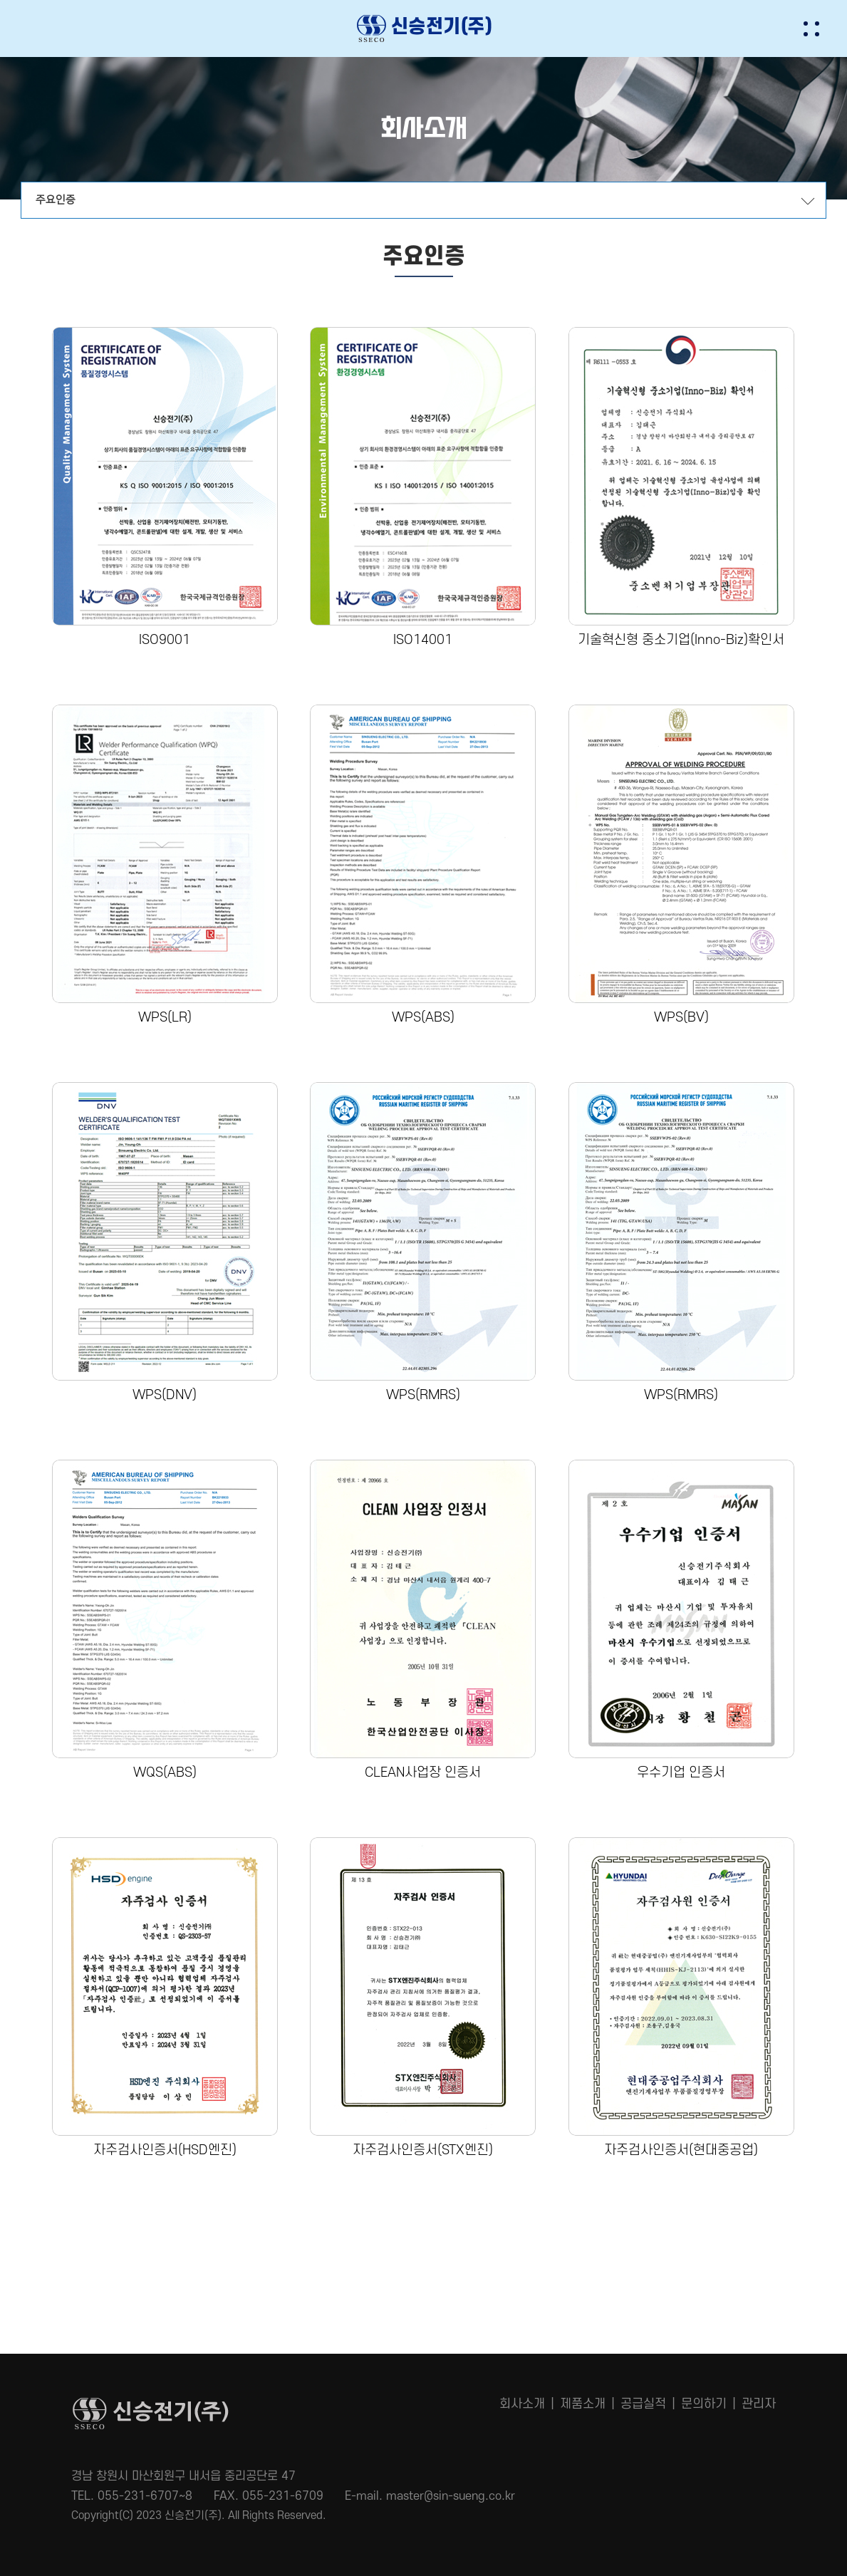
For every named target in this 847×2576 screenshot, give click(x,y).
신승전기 (424, 28)
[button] (824, 28)
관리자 (759, 2404)
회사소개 (522, 2404)
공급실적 (643, 2404)
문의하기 (704, 2404)
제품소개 (583, 2404)
